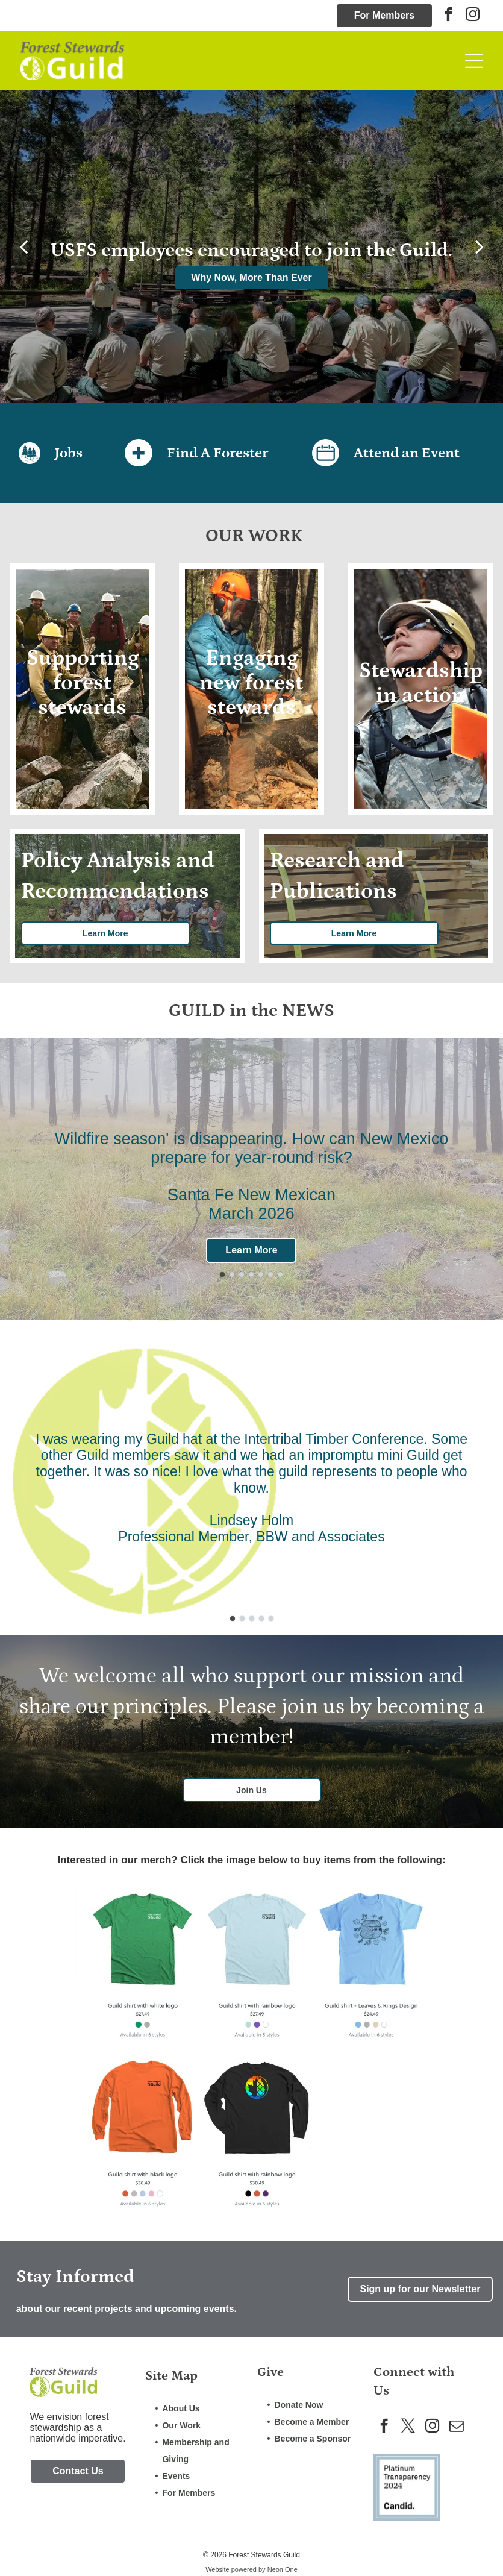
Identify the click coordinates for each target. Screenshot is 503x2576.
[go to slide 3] (241, 1274)
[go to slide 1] (222, 1274)
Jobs (69, 453)
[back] (23, 246)
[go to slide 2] (232, 1274)
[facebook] (448, 16)
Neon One (282, 2569)
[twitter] (408, 2427)
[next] (479, 246)
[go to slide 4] (251, 1274)
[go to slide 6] (270, 1274)
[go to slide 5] (260, 1274)
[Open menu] (474, 61)
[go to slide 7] (280, 1274)
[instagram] (472, 16)
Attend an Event (407, 453)
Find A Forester (217, 453)
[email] (456, 2427)
